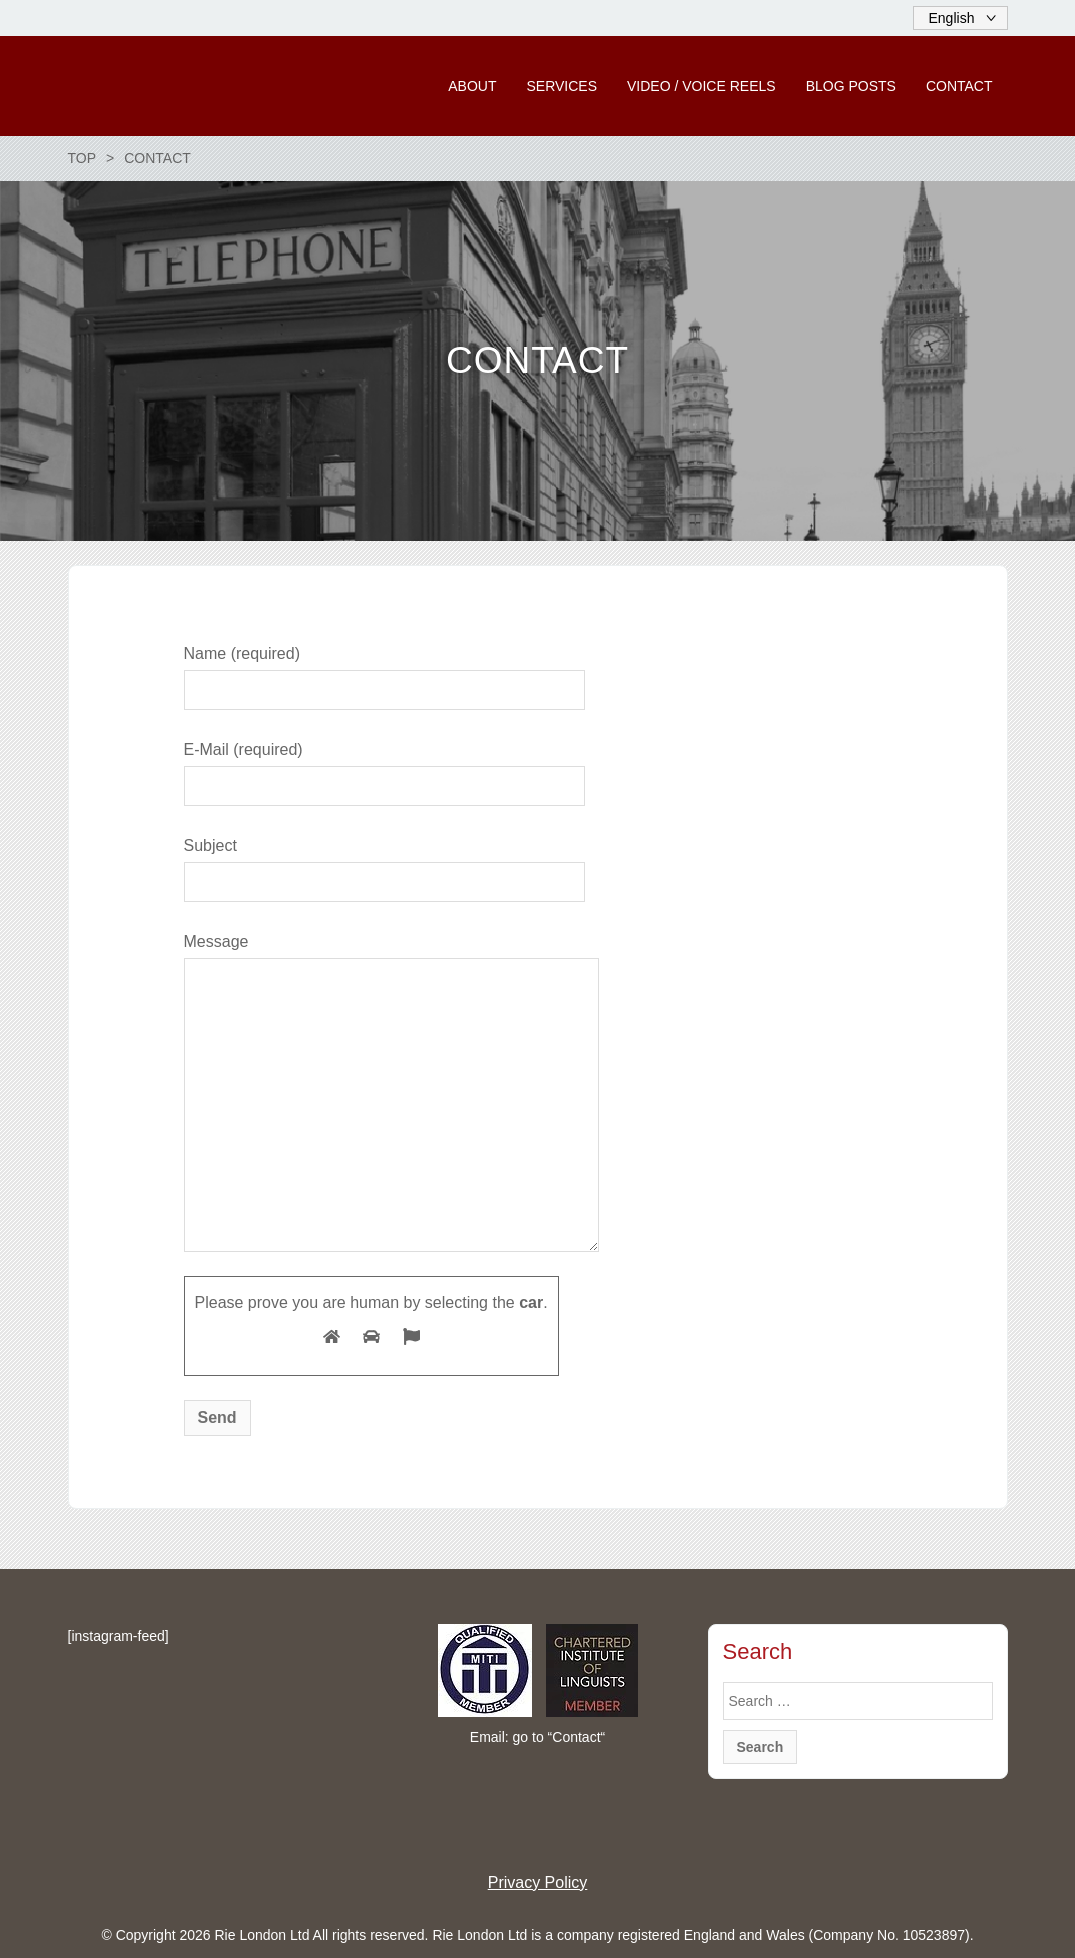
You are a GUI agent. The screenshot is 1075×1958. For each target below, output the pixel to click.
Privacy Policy (538, 1882)
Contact (576, 1737)
